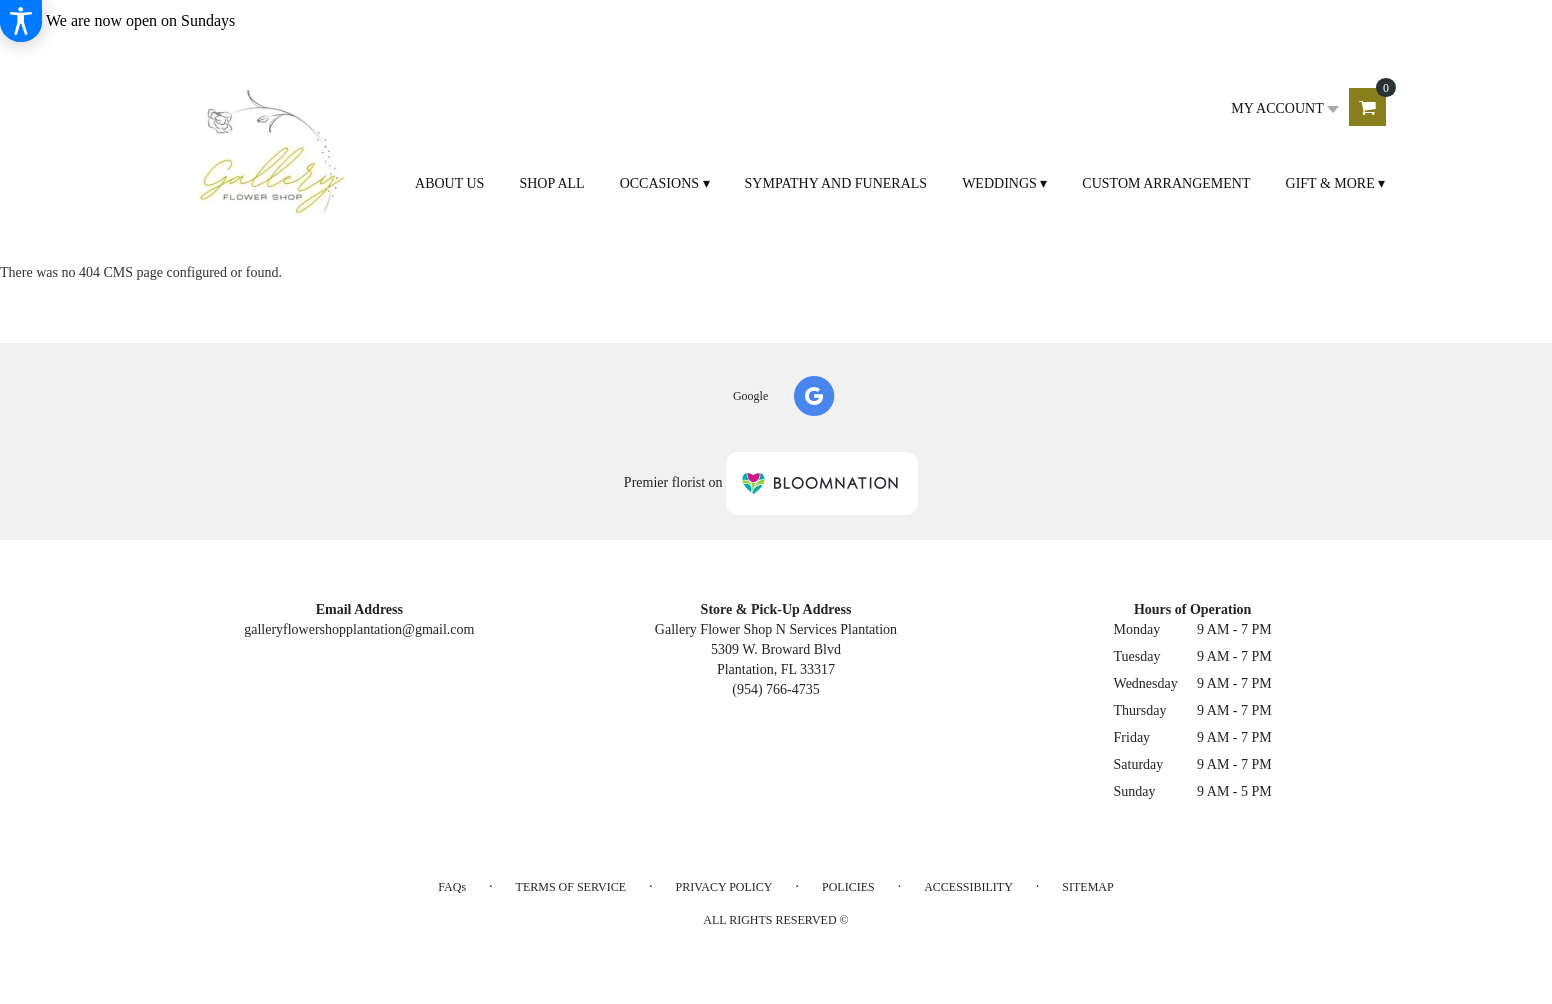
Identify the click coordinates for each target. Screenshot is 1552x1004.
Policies (848, 887)
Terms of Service (571, 887)
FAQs (452, 887)
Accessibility (968, 887)
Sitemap (1087, 887)
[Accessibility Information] (21, 21)
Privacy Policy (723, 887)
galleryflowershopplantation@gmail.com (359, 629)
